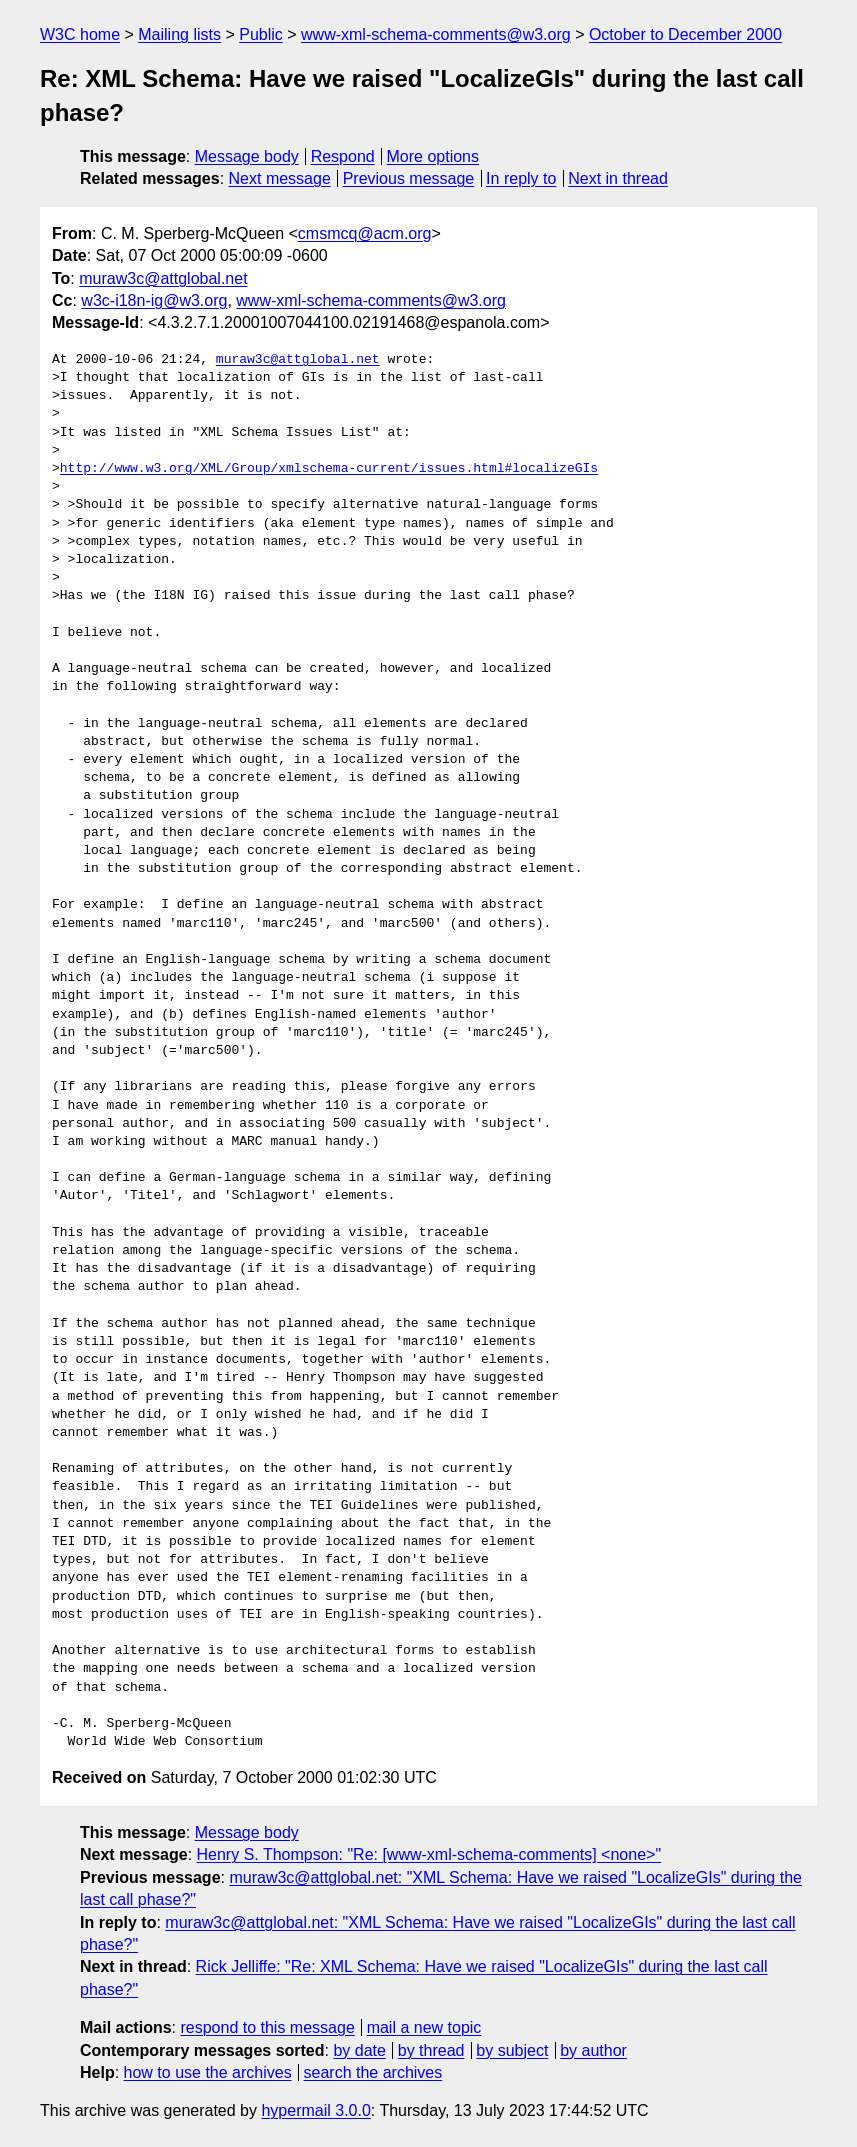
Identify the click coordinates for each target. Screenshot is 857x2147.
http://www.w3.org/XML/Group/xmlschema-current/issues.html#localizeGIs (329, 469)
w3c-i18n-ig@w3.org (154, 300)
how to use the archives (208, 2072)
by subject (512, 2050)
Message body (247, 156)
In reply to (521, 178)
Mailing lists (179, 34)
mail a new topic (424, 2027)
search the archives (373, 2072)
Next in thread (618, 178)
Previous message (409, 178)
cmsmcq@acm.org (365, 233)
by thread (431, 2050)
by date (359, 2050)
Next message (280, 178)
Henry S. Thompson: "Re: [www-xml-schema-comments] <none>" (429, 1854)
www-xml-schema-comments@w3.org (436, 34)
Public (261, 34)
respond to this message (267, 2027)
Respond (343, 156)
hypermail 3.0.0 (315, 2110)
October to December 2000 (685, 34)
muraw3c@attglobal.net (163, 278)
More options (433, 156)
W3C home (80, 34)
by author (593, 2050)
